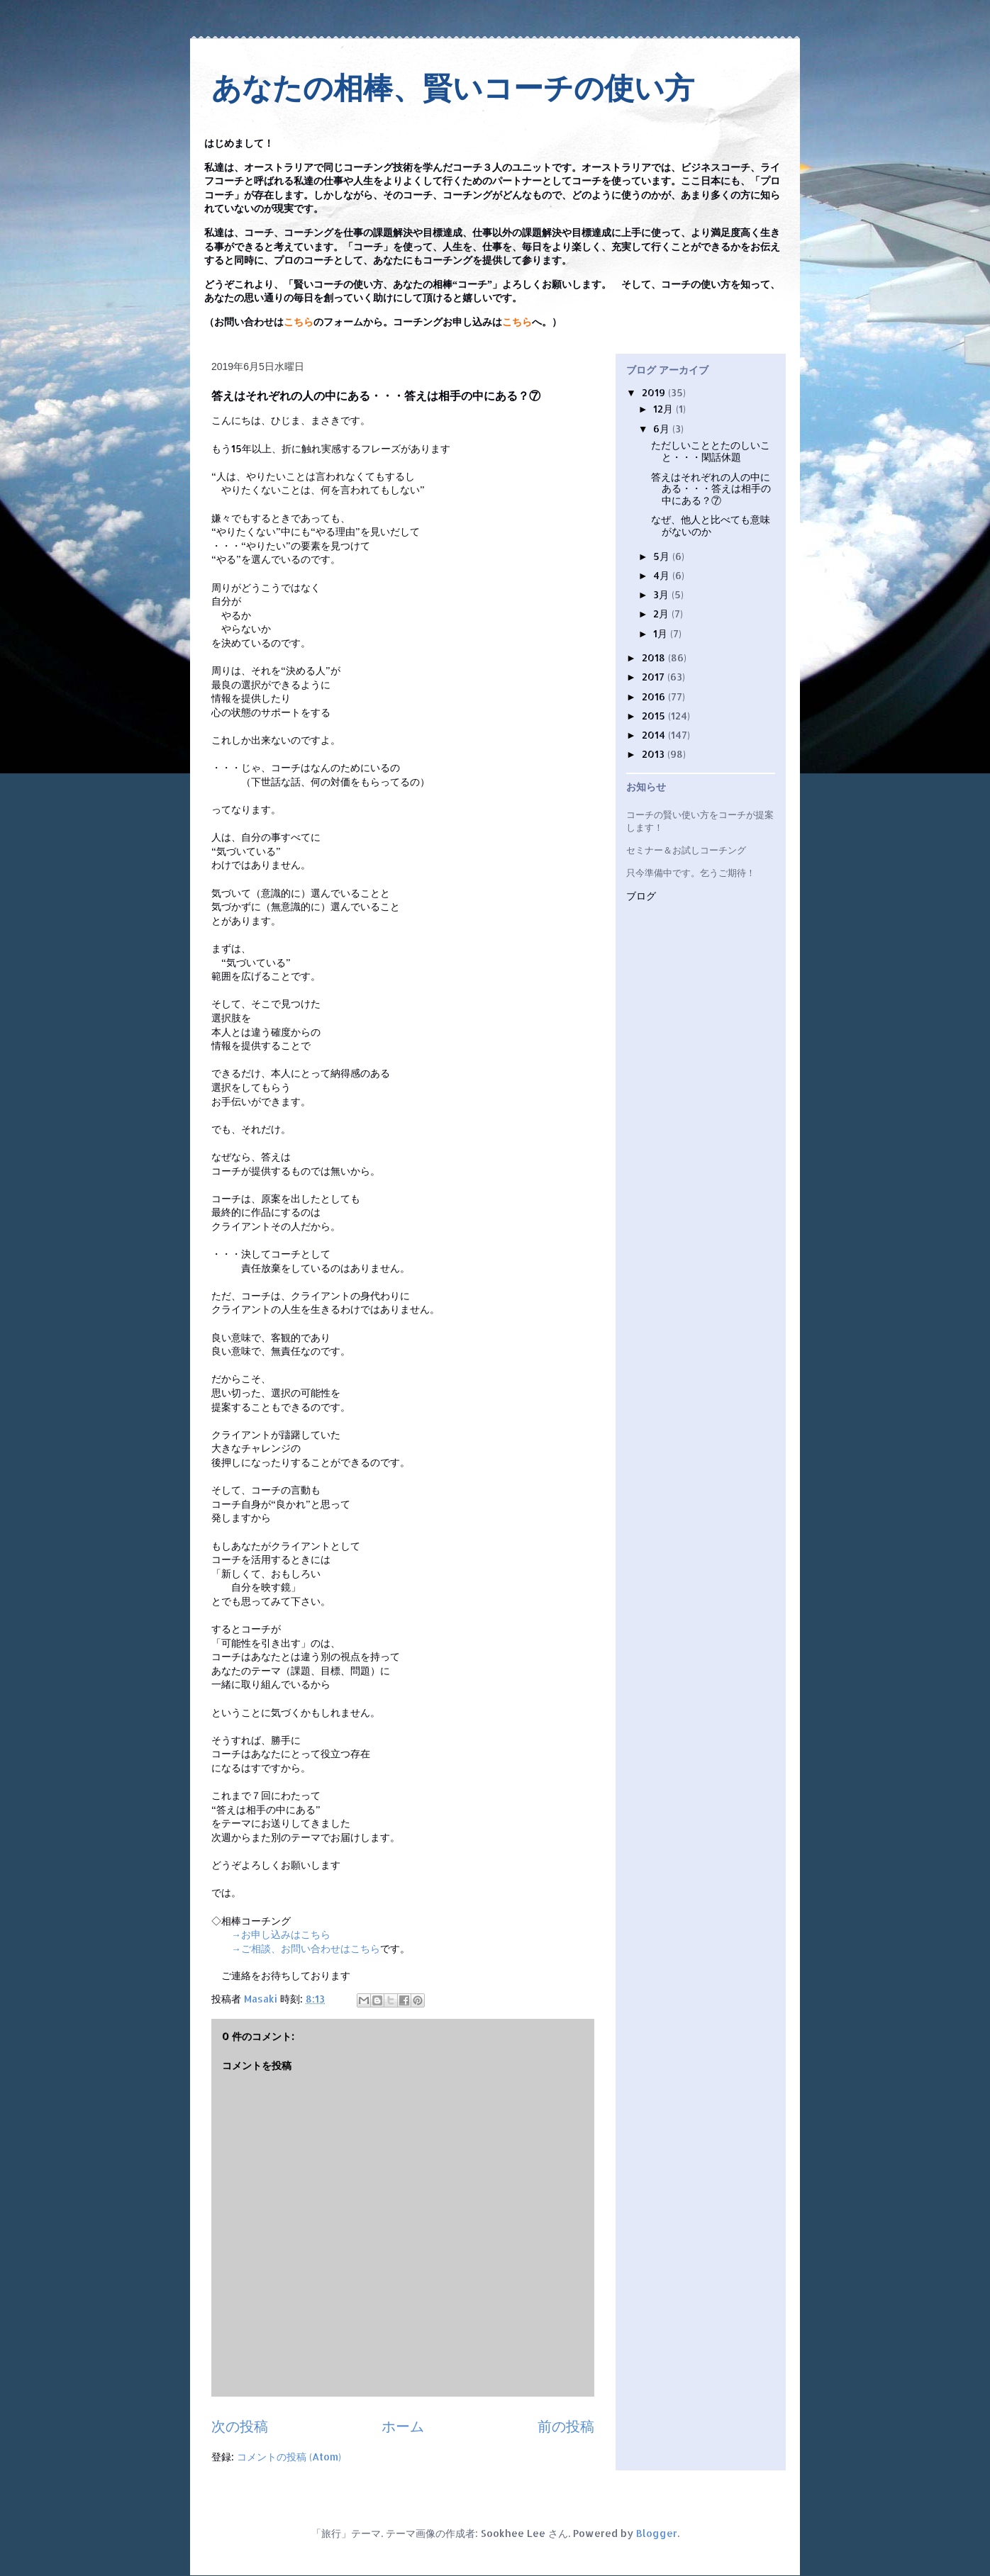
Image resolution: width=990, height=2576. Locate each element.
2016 (655, 696)
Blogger (656, 2533)
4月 (662, 575)
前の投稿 (566, 2426)
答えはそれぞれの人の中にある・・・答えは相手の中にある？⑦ (711, 489)
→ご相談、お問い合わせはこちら (305, 1948)
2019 (655, 392)
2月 (662, 613)
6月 (662, 428)
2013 (654, 754)
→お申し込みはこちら (280, 1934)
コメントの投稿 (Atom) (289, 2457)
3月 (662, 594)
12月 (664, 409)
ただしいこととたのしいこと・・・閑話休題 (710, 451)
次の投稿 (239, 2426)
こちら (298, 322)
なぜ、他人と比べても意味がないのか (710, 525)
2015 (655, 716)
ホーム (403, 2426)
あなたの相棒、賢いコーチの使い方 (452, 88)
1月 (661, 633)
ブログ (641, 896)
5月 (662, 556)
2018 (655, 657)
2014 (655, 735)
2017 (654, 677)
